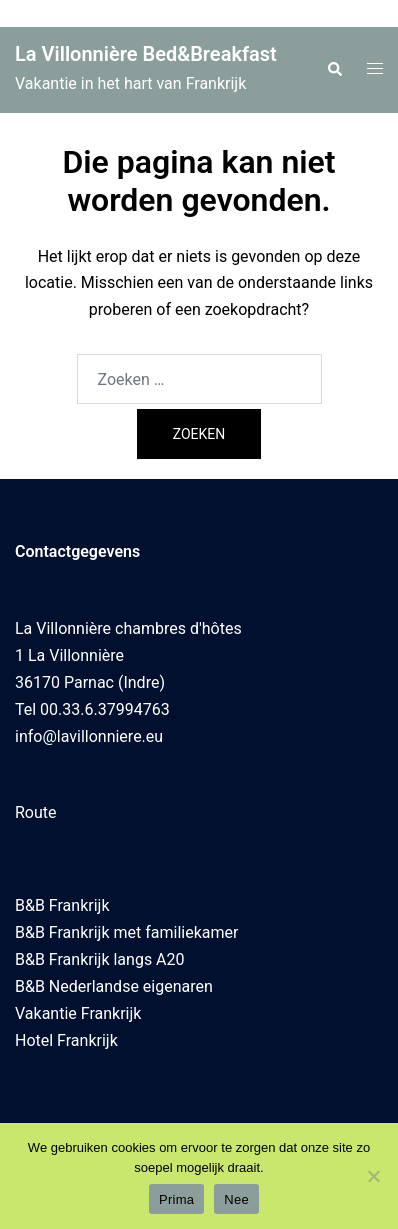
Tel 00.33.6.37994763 (92, 709)
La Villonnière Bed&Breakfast (146, 54)
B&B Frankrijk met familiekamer (126, 932)
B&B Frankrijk (62, 905)
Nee (236, 1199)
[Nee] (373, 1176)
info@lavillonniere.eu (89, 736)
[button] (334, 70)
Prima (176, 1199)
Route (36, 812)
